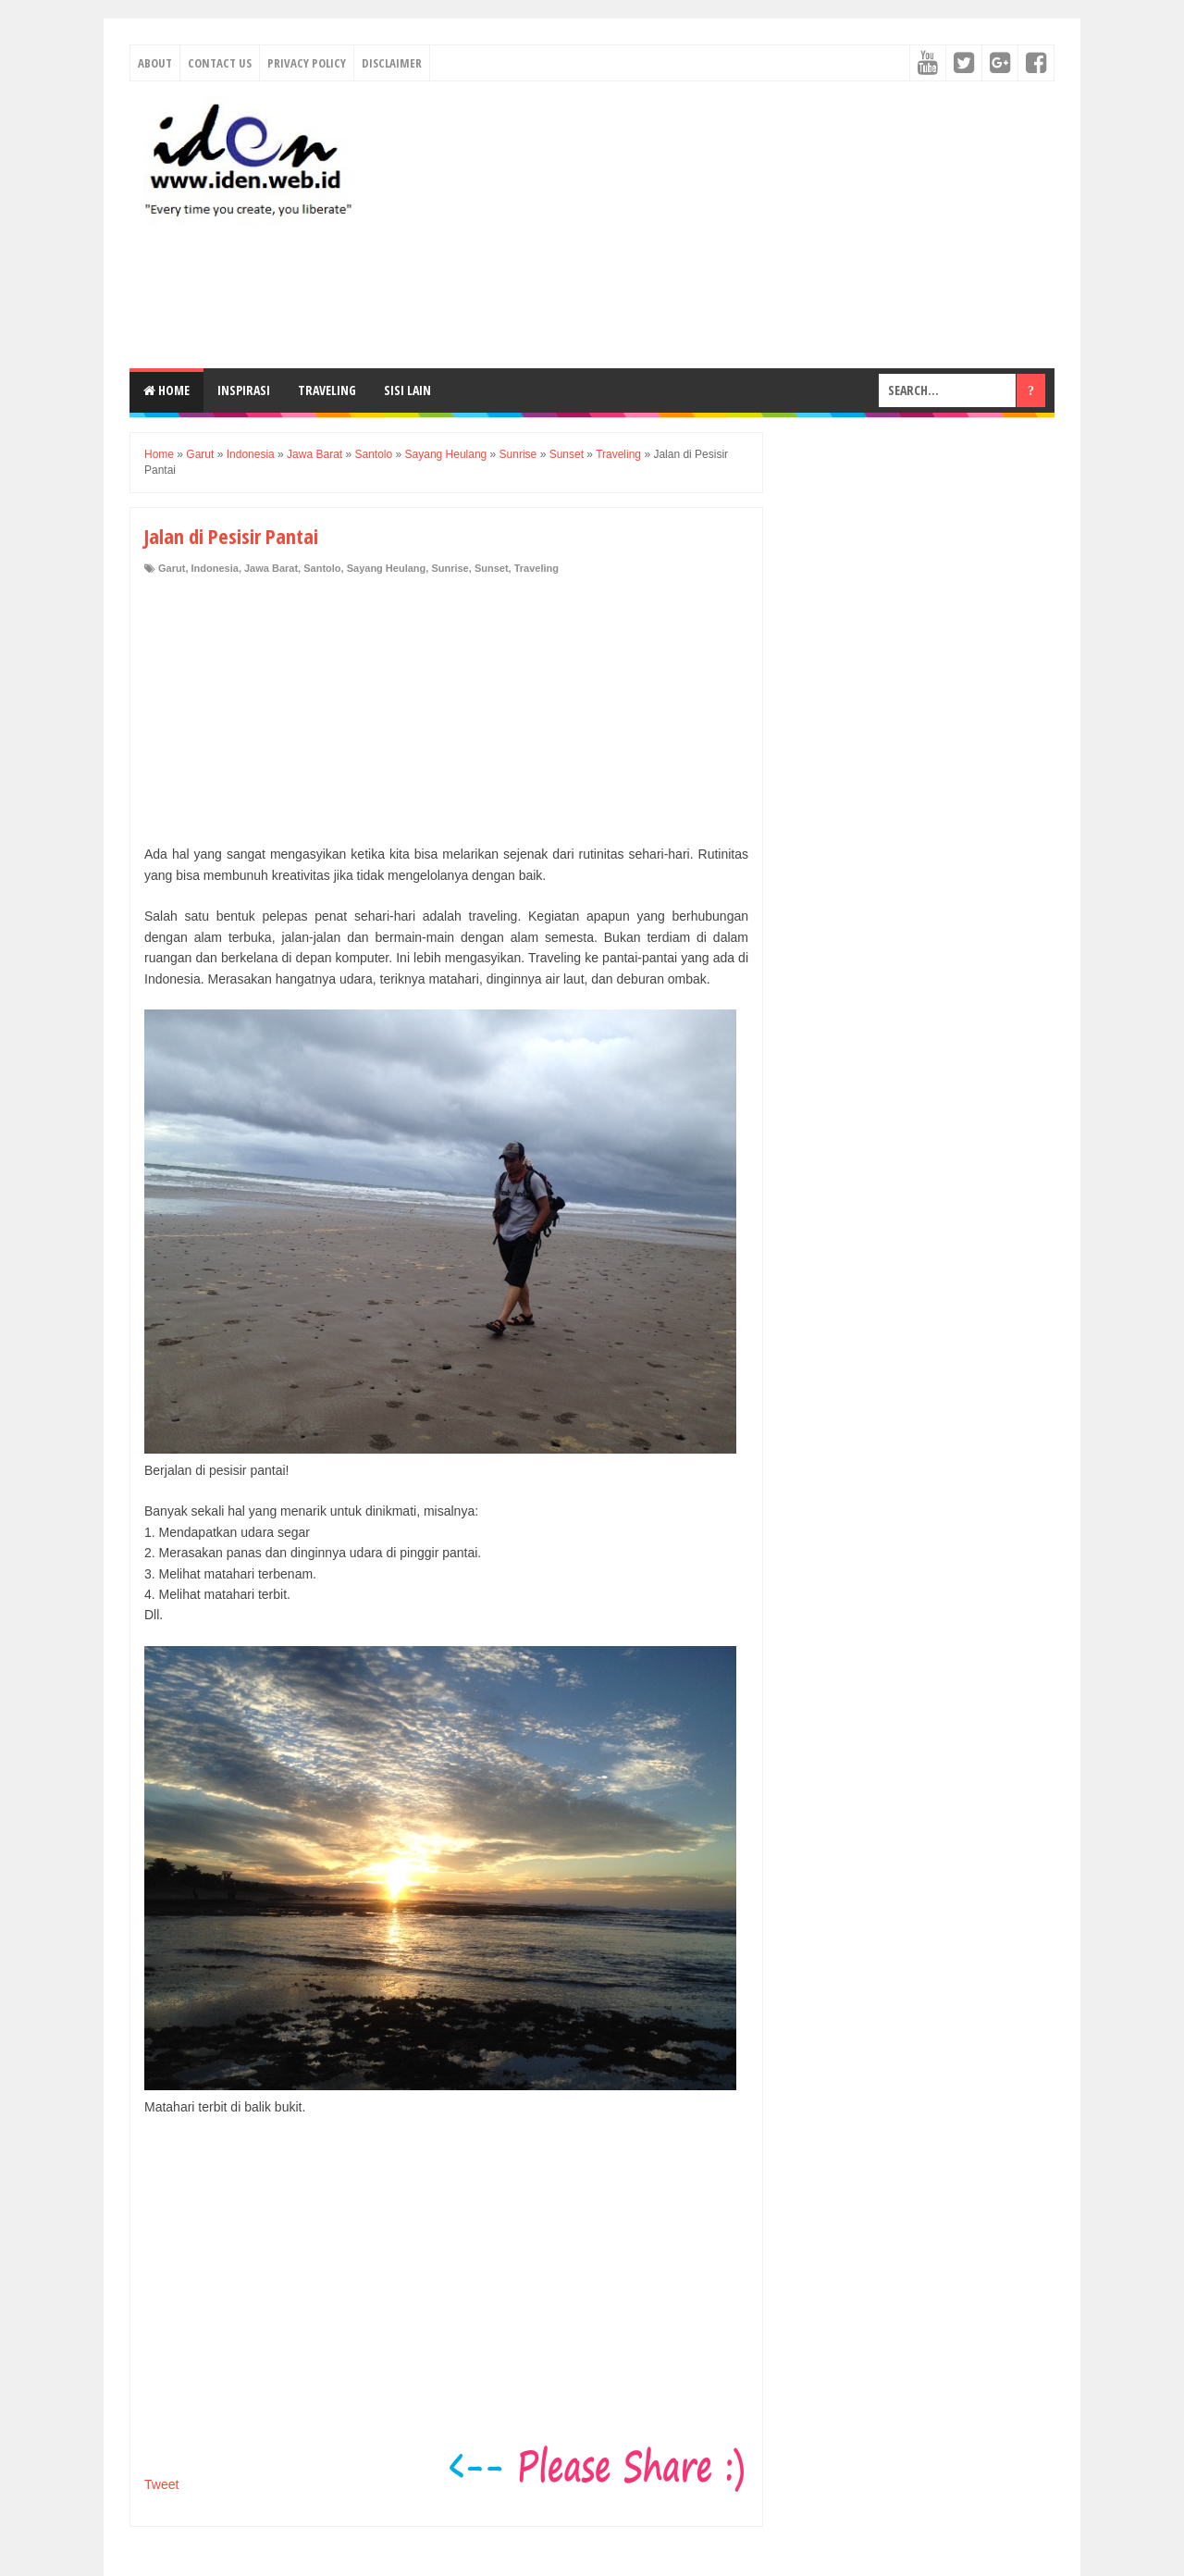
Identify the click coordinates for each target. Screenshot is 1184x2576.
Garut (171, 568)
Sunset (492, 568)
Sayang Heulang (386, 568)
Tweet (161, 2484)
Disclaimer (392, 63)
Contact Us (220, 63)
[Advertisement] (717, 224)
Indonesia (215, 568)
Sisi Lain (407, 390)
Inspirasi (243, 390)
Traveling (327, 390)
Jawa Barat (271, 568)
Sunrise (449, 568)
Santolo (321, 568)
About (155, 63)
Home (166, 390)
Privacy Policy (306, 63)
